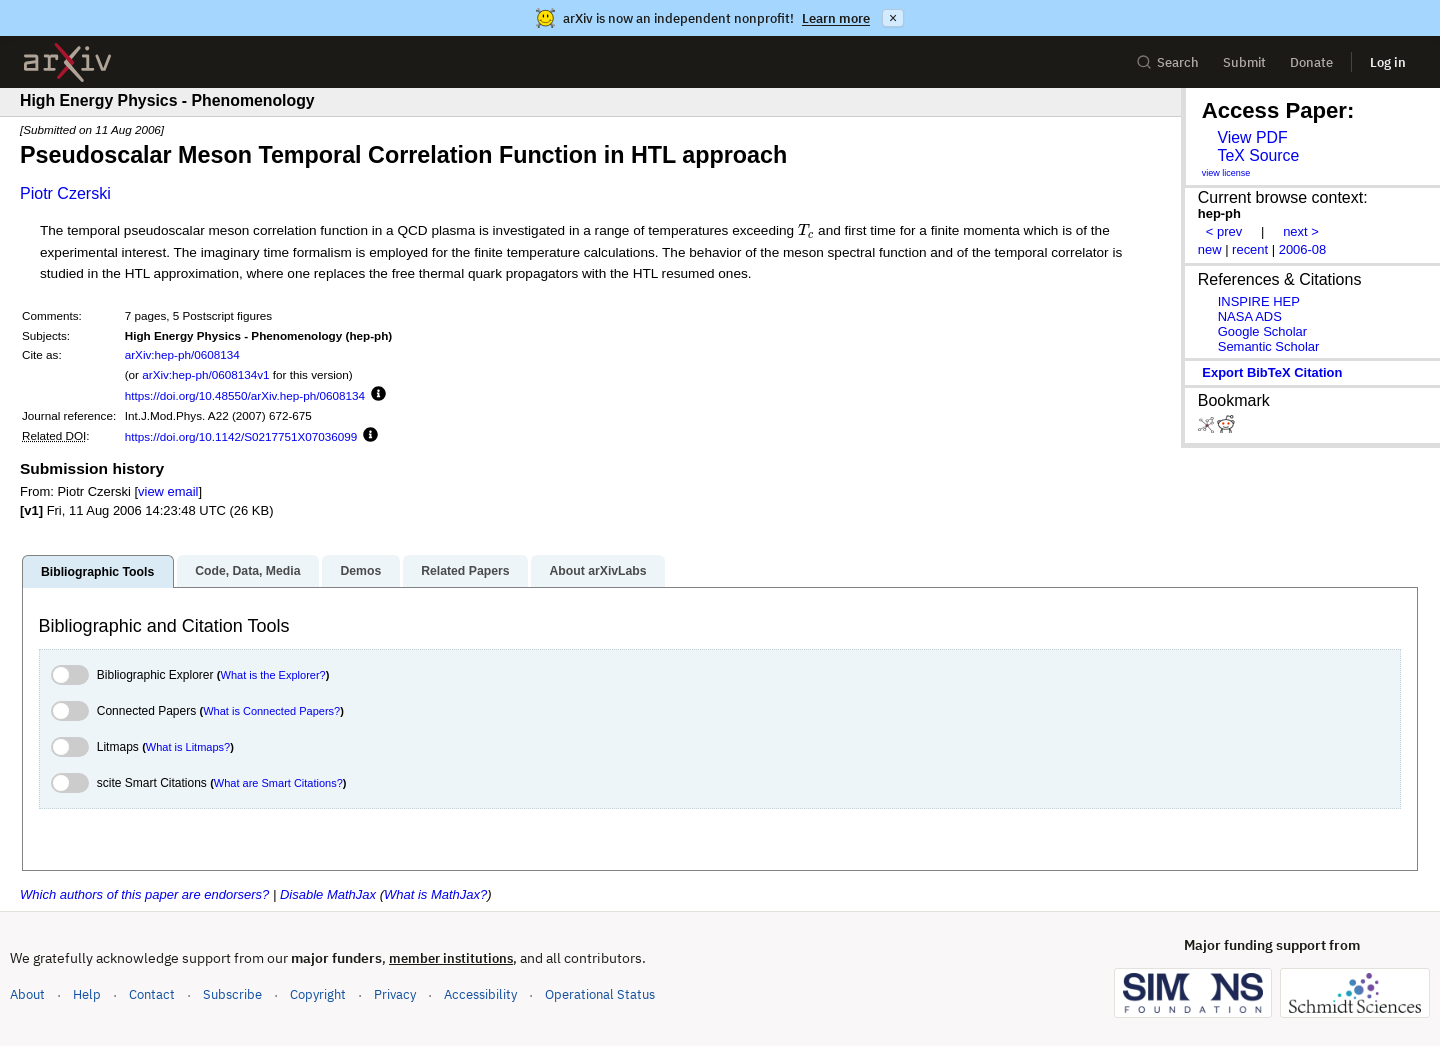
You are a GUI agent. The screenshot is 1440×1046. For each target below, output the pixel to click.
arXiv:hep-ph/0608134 (182, 354)
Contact (152, 994)
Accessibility (480, 994)
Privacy (395, 994)
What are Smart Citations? (278, 783)
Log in (1388, 62)
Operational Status (600, 993)
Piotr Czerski (65, 193)
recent (1250, 249)
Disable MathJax (328, 894)
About (27, 994)
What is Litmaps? (188, 747)
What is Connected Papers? (271, 711)
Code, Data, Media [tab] (247, 571)
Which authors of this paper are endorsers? (144, 894)
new (1210, 249)
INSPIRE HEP (1259, 301)
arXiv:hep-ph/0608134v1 (205, 374)
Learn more (836, 18)
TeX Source (1258, 155)
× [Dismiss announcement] (893, 18)
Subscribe (232, 994)
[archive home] (67, 62)
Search (1167, 62)
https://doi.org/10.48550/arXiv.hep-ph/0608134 (245, 395)
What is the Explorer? (273, 675)
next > (1301, 231)
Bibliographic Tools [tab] (97, 572)
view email (168, 491)
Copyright (318, 994)
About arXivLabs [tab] (597, 571)
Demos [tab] (360, 571)
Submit (1244, 62)
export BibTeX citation (1272, 372)
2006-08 (1303, 249)
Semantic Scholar (1269, 346)
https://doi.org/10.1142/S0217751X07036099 (241, 436)
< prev (1224, 231)
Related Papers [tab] (465, 571)
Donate (1311, 62)
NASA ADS (1250, 316)
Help (87, 994)
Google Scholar (1262, 331)
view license (1226, 173)
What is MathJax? (435, 894)
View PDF (1252, 137)
